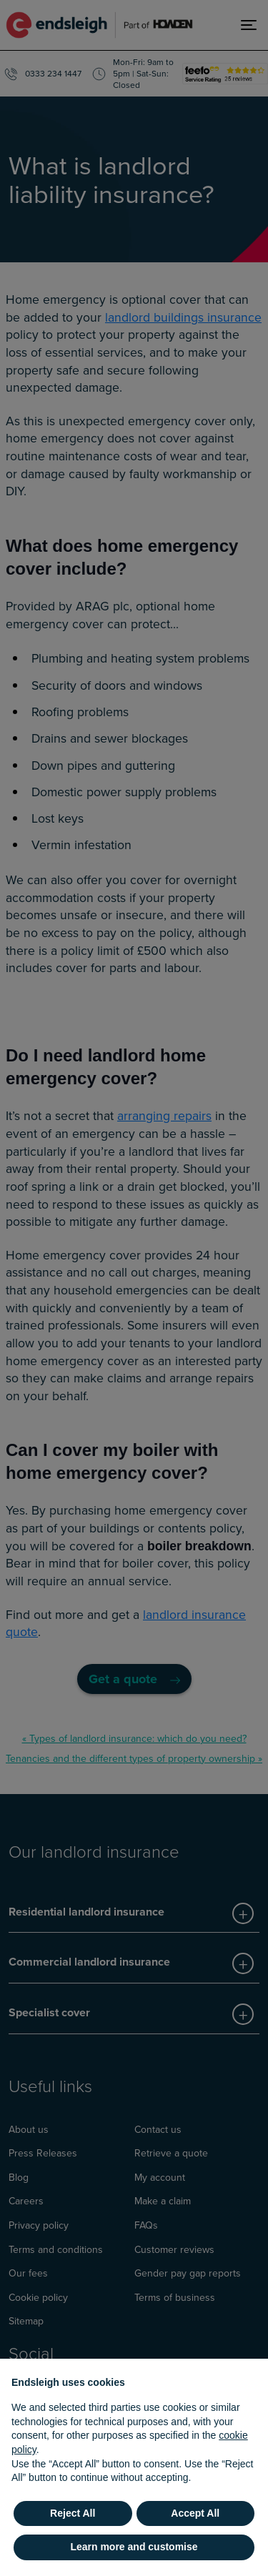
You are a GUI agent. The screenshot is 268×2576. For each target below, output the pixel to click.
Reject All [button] (72, 2513)
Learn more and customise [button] (133, 2546)
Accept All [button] (195, 2513)
